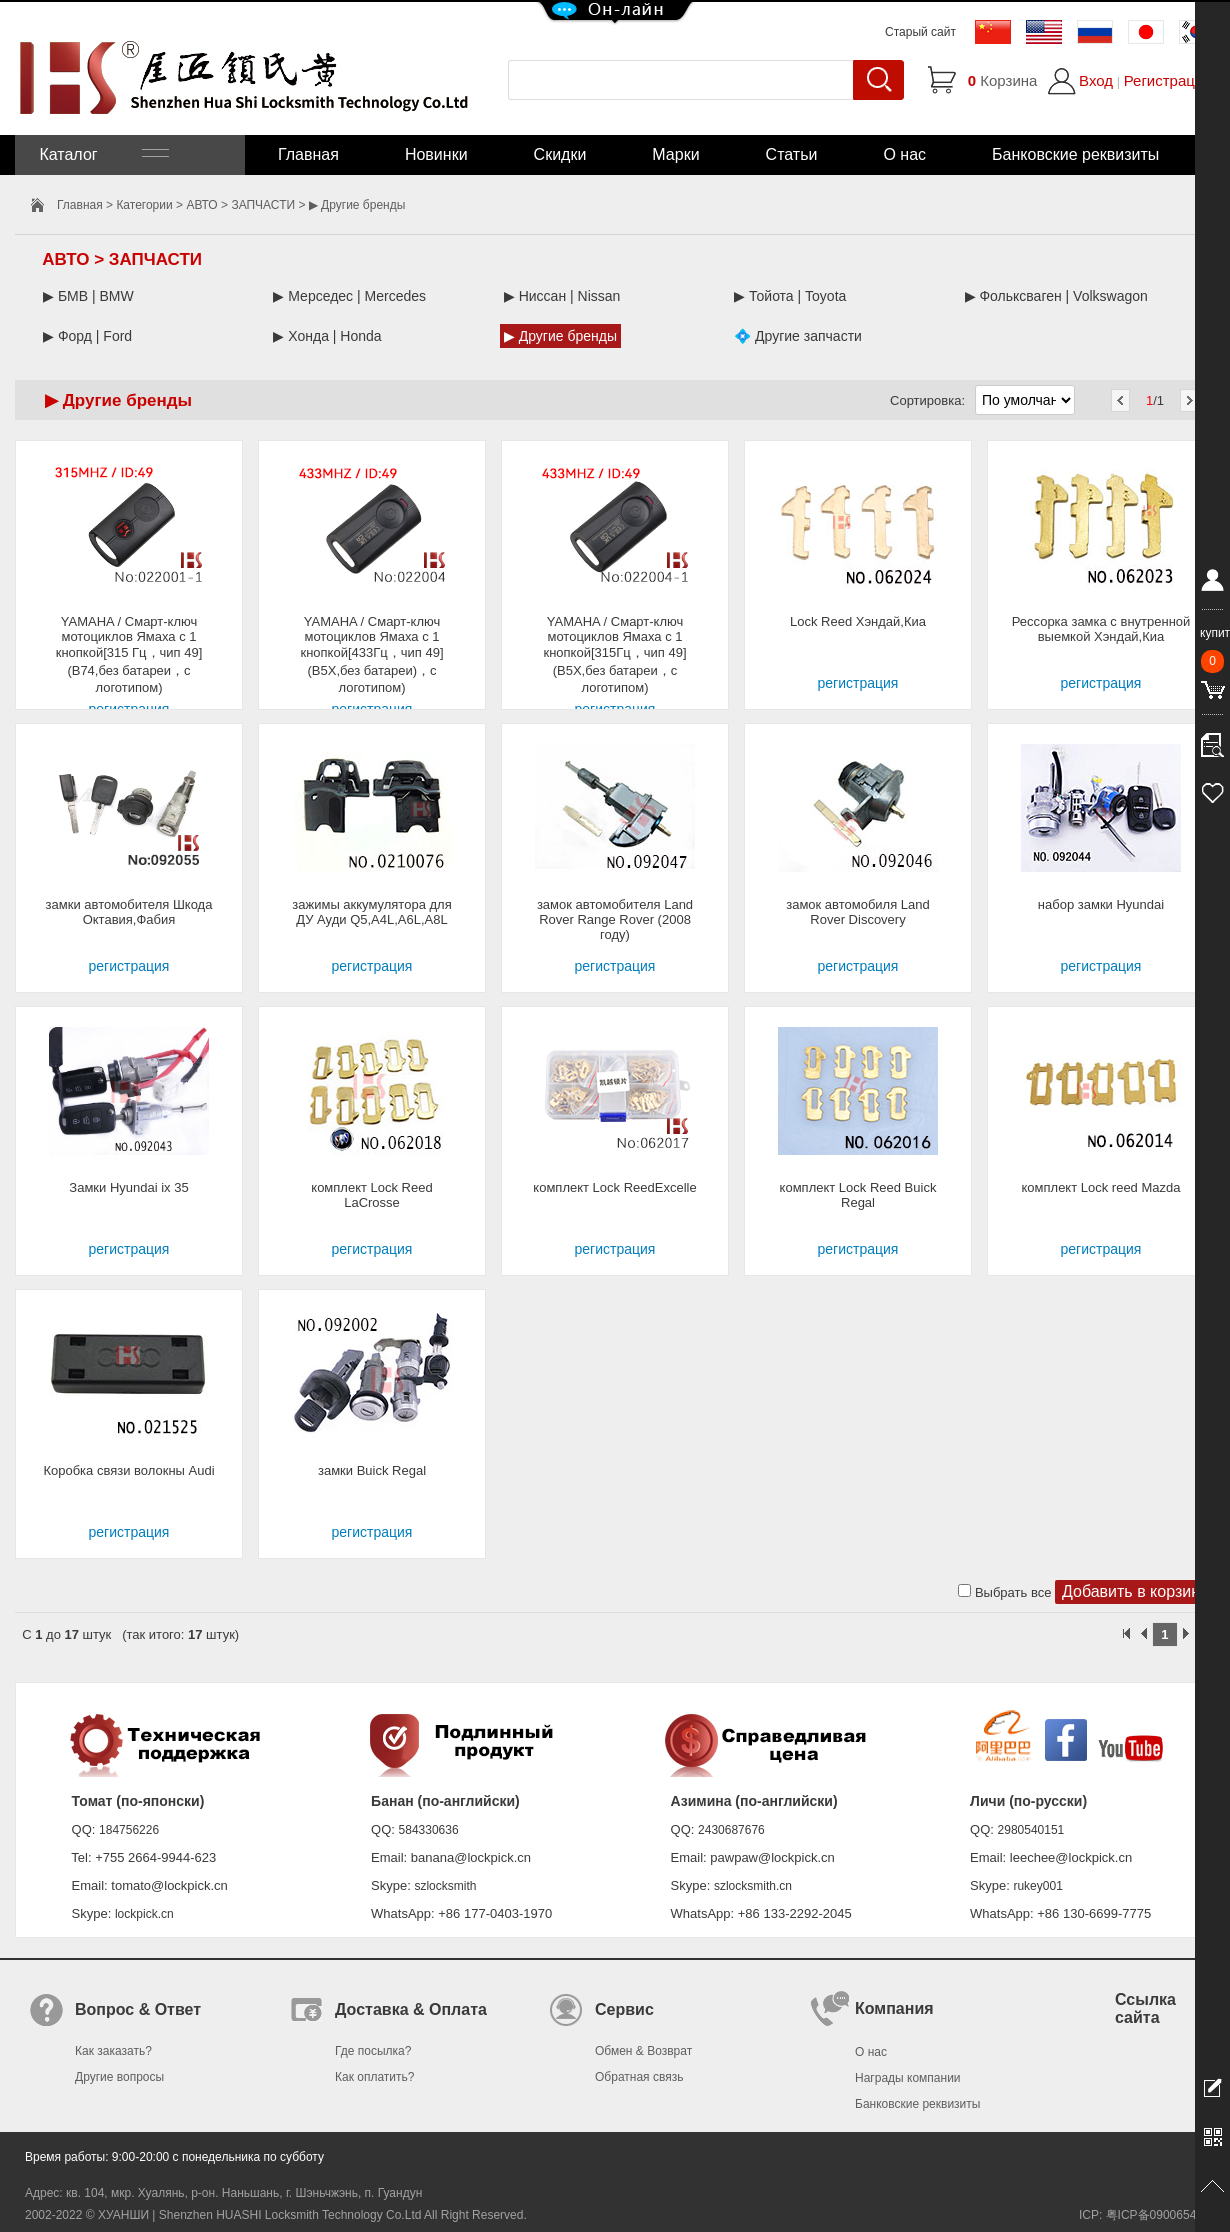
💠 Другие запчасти (798, 336)
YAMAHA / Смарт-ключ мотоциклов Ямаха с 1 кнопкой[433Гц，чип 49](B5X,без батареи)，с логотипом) (371, 654)
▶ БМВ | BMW (88, 296)
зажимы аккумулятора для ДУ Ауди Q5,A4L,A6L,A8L (371, 912)
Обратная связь (639, 2077)
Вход (1096, 80)
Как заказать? (113, 2051)
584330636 (429, 1830)
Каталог (102, 154)
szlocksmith (445, 1886)
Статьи (792, 154)
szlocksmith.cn (753, 1886)
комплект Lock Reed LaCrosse (371, 1195)
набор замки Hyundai (1101, 904)
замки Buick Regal (372, 1470)
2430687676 (731, 1830)
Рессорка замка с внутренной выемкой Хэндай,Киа (1101, 629)
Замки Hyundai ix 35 (128, 1187)
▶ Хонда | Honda (327, 336)
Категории (144, 205)
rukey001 (1037, 1886)
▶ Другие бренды (560, 336)
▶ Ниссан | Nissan (562, 296)
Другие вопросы (119, 2077)
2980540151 (1031, 1830)
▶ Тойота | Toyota (790, 296)
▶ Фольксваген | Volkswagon (1056, 296)
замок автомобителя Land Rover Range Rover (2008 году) (615, 919)
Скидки (560, 154)
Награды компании (908, 2078)
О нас (904, 154)
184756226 (129, 1830)
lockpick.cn (144, 1914)
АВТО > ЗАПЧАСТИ (240, 205)
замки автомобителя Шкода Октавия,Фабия (129, 912)
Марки (675, 154)
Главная (308, 154)
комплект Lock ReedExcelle (614, 1187)
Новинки (436, 154)
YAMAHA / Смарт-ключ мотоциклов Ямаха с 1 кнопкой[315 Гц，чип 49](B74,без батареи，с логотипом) (129, 654)
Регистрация (1168, 80)
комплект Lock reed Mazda (1101, 1187)
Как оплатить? (374, 2077)
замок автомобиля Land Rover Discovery (858, 912)
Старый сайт (920, 32)
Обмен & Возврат (643, 2051)
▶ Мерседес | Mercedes (349, 296)
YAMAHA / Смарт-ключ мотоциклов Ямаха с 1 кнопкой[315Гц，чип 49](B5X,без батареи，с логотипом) (614, 654)
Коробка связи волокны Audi (128, 1470)
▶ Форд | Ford (87, 336)
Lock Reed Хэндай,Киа (858, 621)
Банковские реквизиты (1075, 154)
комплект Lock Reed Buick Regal (858, 1195)
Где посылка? (373, 2051)
